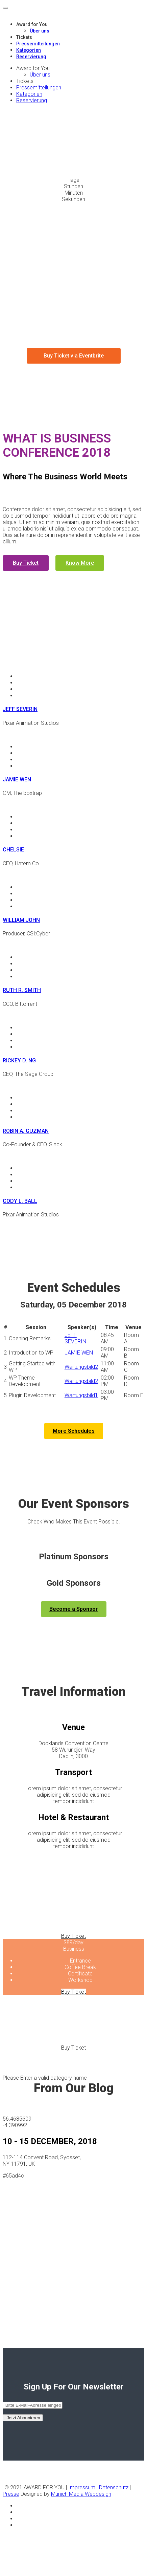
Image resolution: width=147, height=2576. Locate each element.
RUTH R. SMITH (22, 990)
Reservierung (31, 56)
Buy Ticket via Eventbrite (74, 355)
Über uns (39, 31)
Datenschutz (113, 2487)
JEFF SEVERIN (20, 709)
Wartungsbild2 (81, 1367)
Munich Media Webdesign (81, 2494)
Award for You (32, 24)
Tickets (24, 37)
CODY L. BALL (20, 1201)
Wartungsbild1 (81, 1395)
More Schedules (74, 1431)
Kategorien (28, 50)
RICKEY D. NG (19, 1060)
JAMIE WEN (17, 779)
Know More (80, 563)
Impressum (81, 2487)
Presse (11, 2494)
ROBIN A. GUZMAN (26, 1131)
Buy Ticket (26, 563)
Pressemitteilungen (38, 43)
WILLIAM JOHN (21, 920)
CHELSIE (13, 849)
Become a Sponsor (73, 1609)
